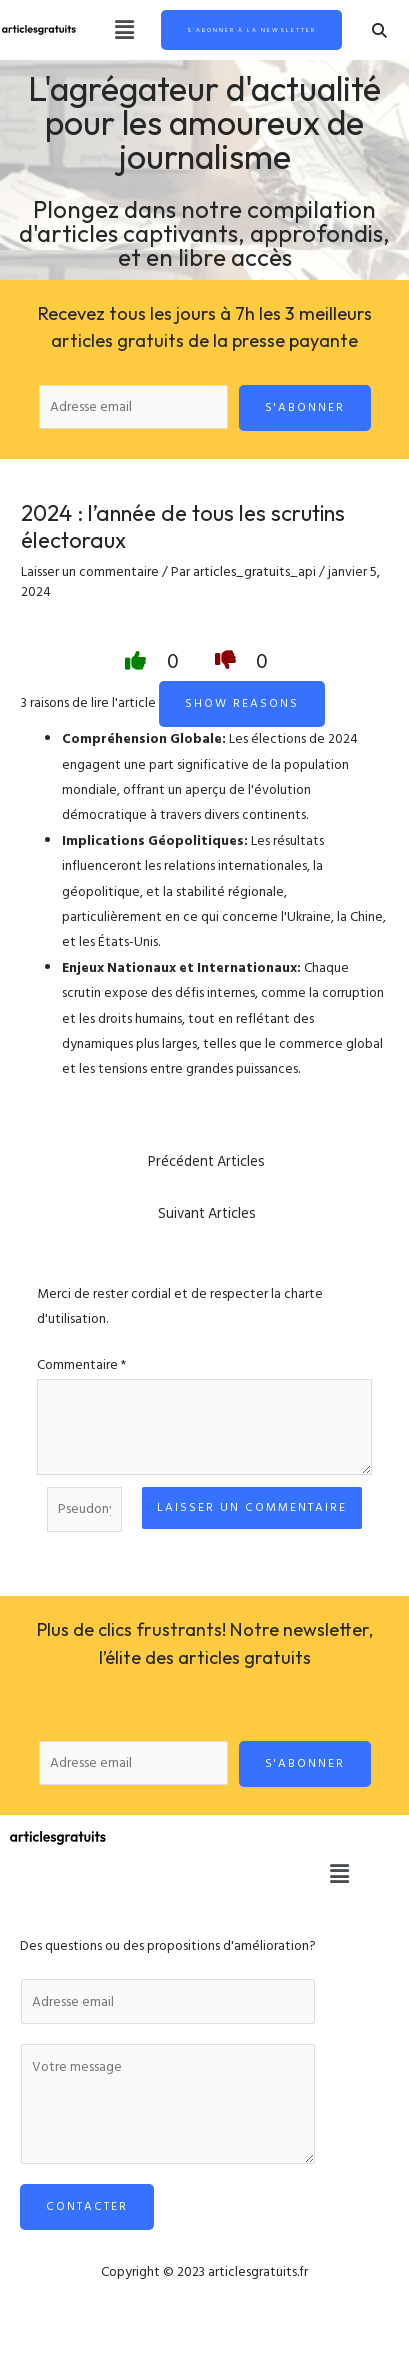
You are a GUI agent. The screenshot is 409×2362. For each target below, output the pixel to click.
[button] (124, 30)
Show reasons (242, 703)
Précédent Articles (206, 1161)
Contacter (87, 2206)
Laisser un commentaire (90, 572)
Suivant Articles (207, 1213)
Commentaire (81, 1365)
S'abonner (305, 407)
